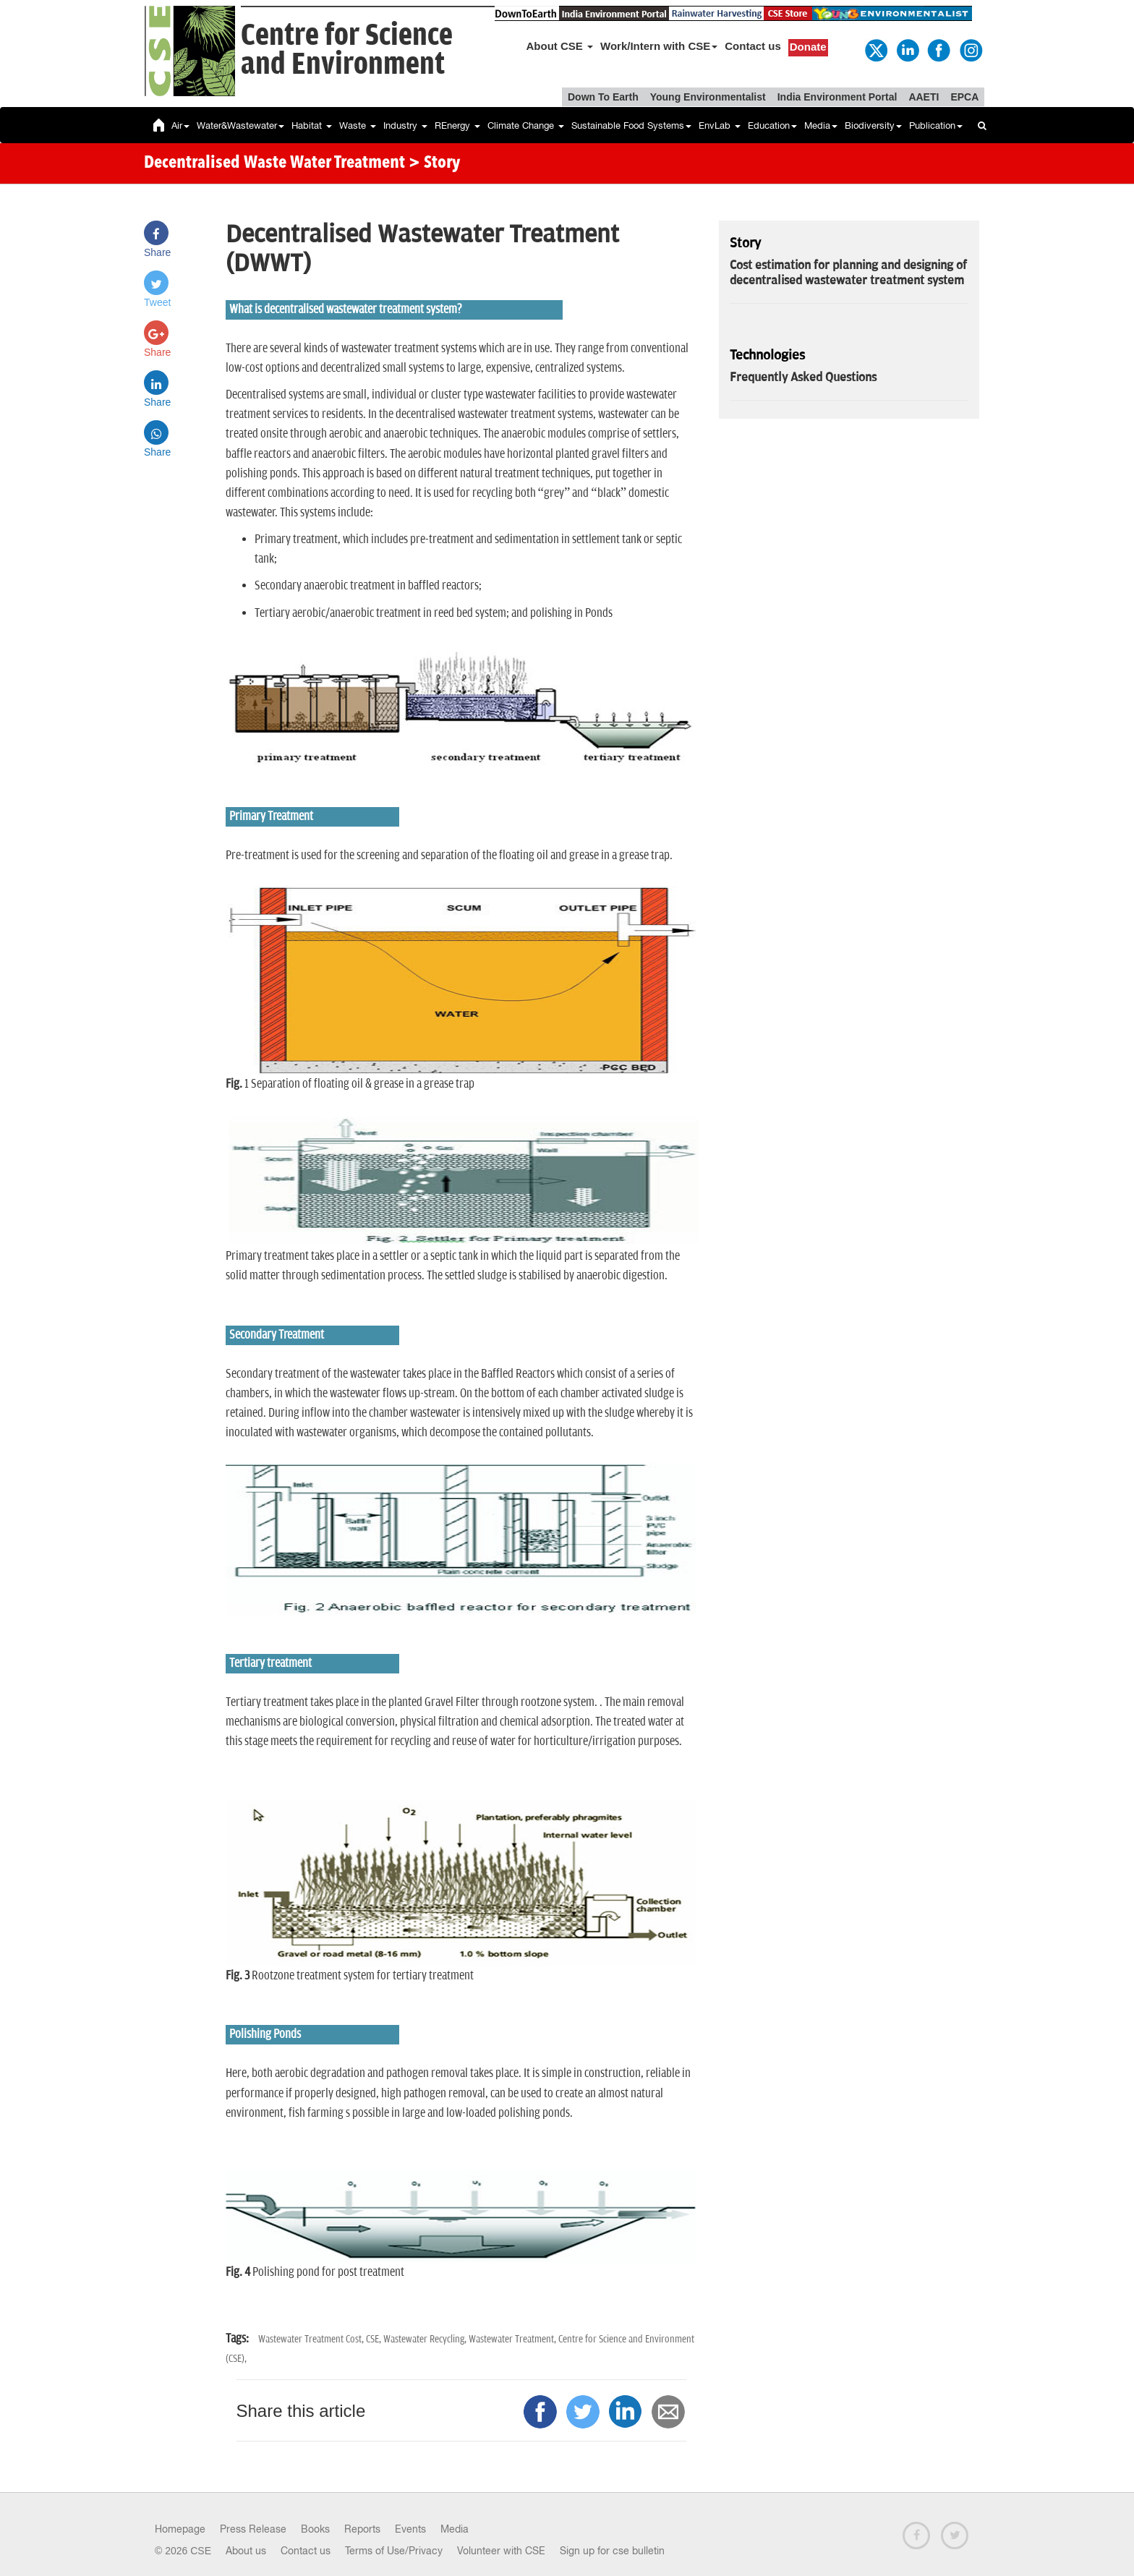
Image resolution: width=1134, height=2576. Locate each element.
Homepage (180, 2529)
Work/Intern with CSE (658, 46)
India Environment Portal (837, 97)
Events (410, 2529)
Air (180, 125)
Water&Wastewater (240, 125)
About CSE (560, 46)
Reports (362, 2529)
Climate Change (525, 125)
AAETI (923, 97)
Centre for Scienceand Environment (347, 50)
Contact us (753, 46)
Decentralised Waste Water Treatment (274, 163)
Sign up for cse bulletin (612, 2550)
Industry (405, 125)
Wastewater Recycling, (426, 2339)
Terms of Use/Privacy (394, 2550)
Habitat (311, 125)
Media (820, 125)
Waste (357, 125)
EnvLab (720, 125)
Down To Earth (603, 97)
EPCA (964, 97)
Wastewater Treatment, (513, 2339)
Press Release (253, 2529)
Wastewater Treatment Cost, (312, 2339)
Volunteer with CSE (501, 2550)
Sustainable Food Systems (631, 125)
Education (772, 125)
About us (246, 2550)
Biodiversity (873, 125)
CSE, (374, 2339)
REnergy (457, 125)
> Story (434, 163)
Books (315, 2529)
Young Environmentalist (708, 97)
